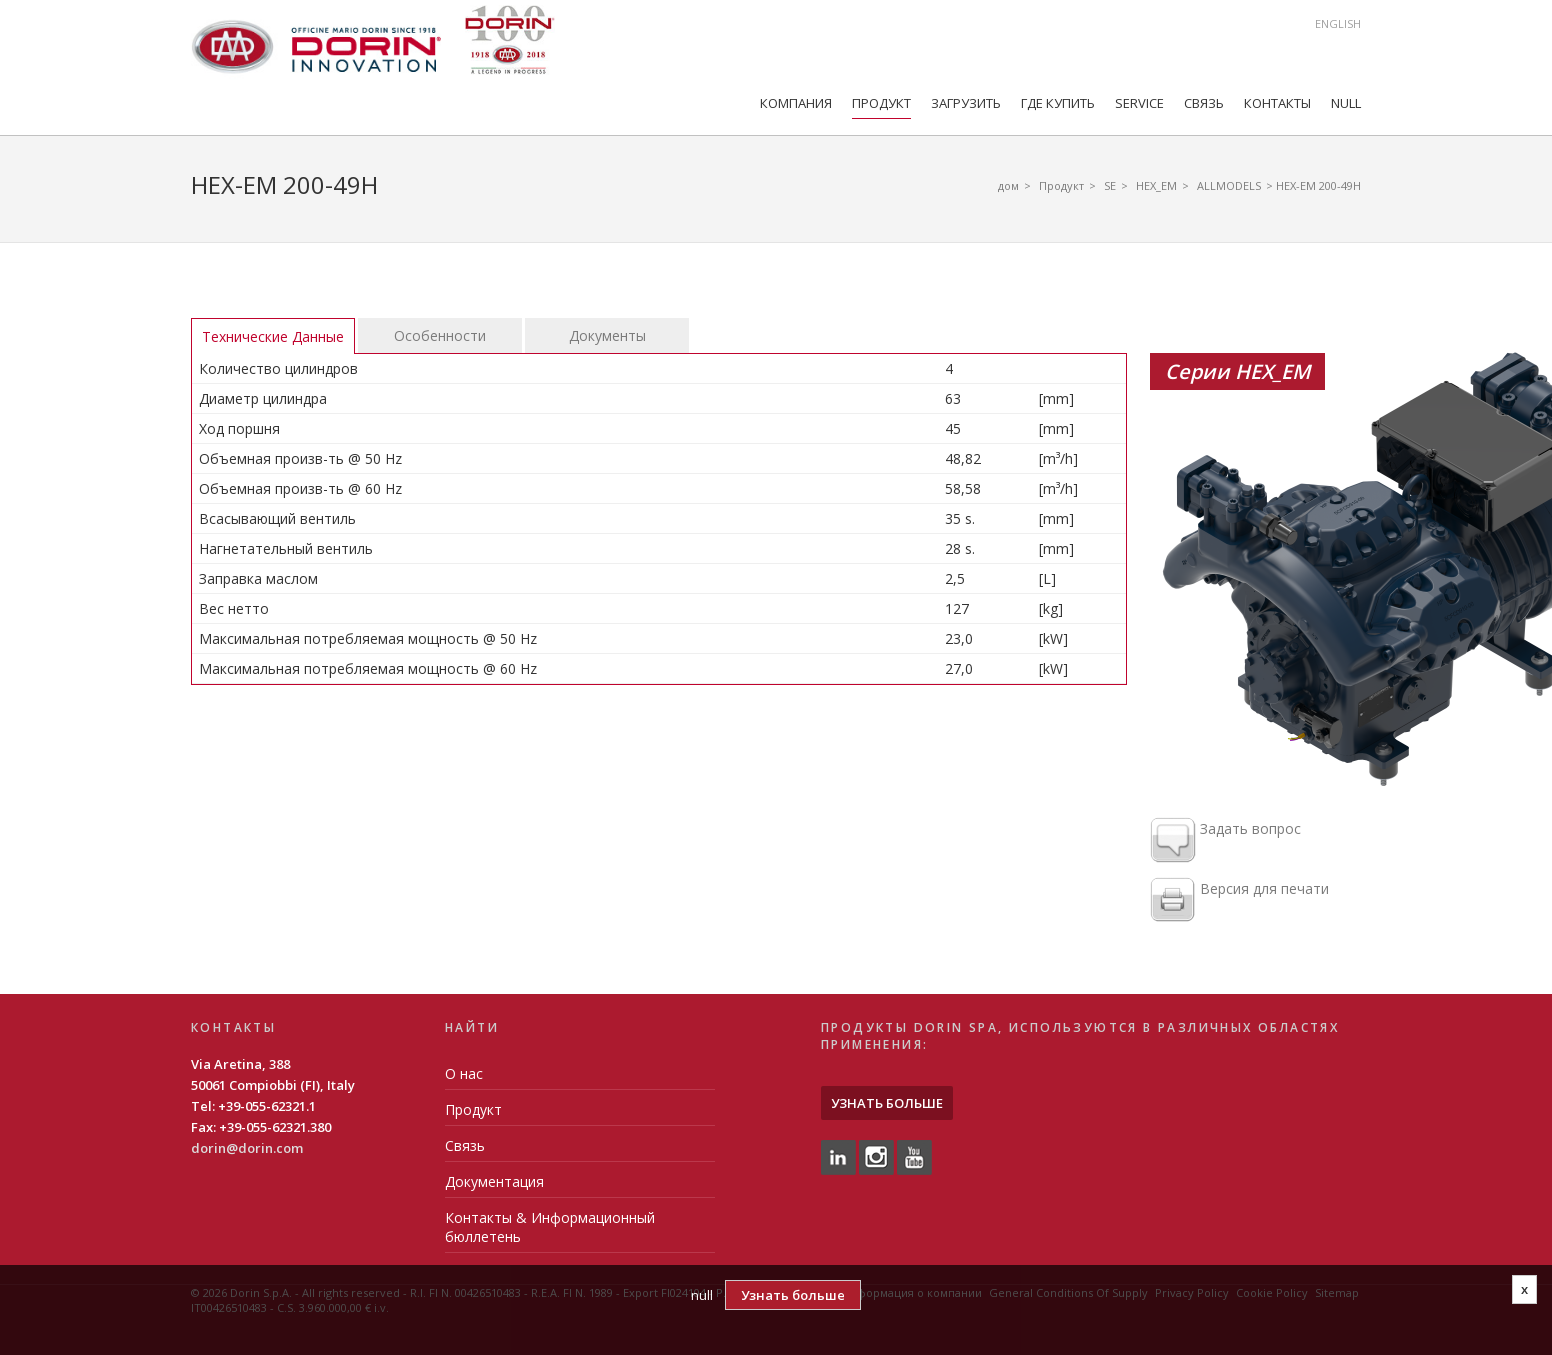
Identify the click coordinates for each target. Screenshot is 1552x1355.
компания (796, 103)
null (1346, 103)
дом (1008, 185)
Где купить (1058, 103)
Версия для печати (1239, 901)
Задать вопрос (1225, 841)
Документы (607, 335)
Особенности (440, 335)
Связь (1204, 103)
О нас (464, 1073)
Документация (494, 1181)
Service (1139, 103)
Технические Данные (273, 336)
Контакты (1277, 103)
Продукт (881, 103)
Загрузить (966, 103)
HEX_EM (1156, 185)
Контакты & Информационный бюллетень (550, 1227)
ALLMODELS (1229, 185)
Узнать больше (887, 1103)
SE (1110, 185)
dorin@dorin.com (247, 1148)
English (1338, 23)
